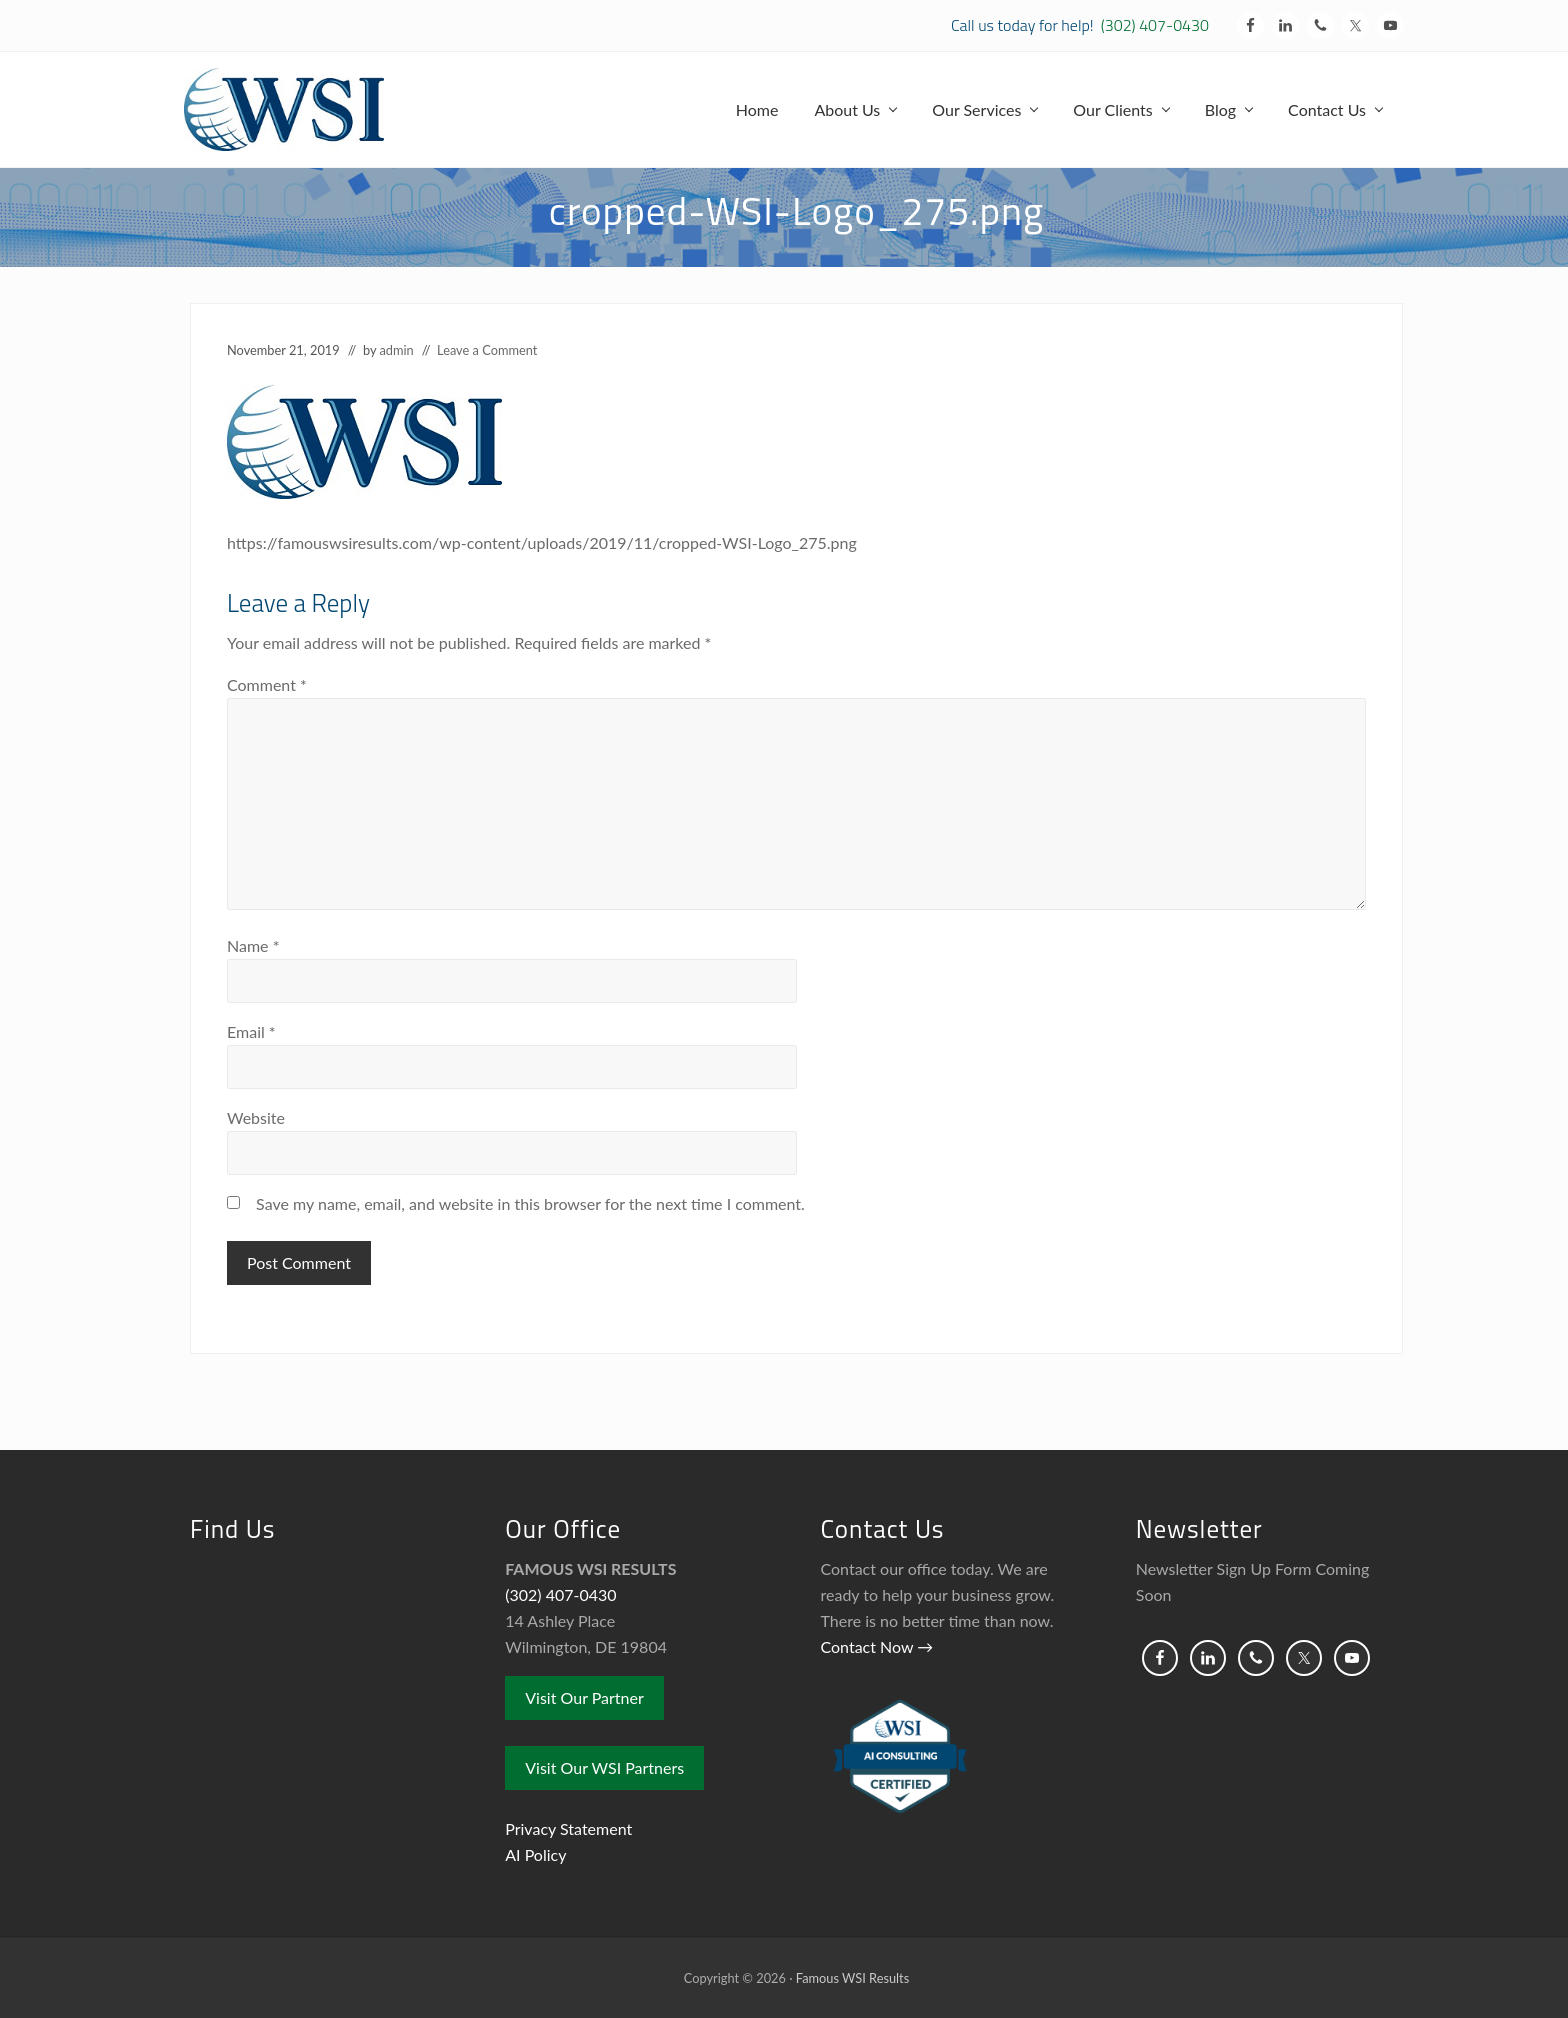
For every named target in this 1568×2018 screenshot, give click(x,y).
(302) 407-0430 (1155, 25)
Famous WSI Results (852, 1978)
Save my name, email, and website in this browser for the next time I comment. (530, 1203)
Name (253, 945)
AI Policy (535, 1854)
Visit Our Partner (584, 1697)
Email (251, 1031)
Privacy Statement (568, 1828)
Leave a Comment (487, 350)
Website (256, 1117)
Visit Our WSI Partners (604, 1767)
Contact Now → (877, 1646)
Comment (267, 684)
